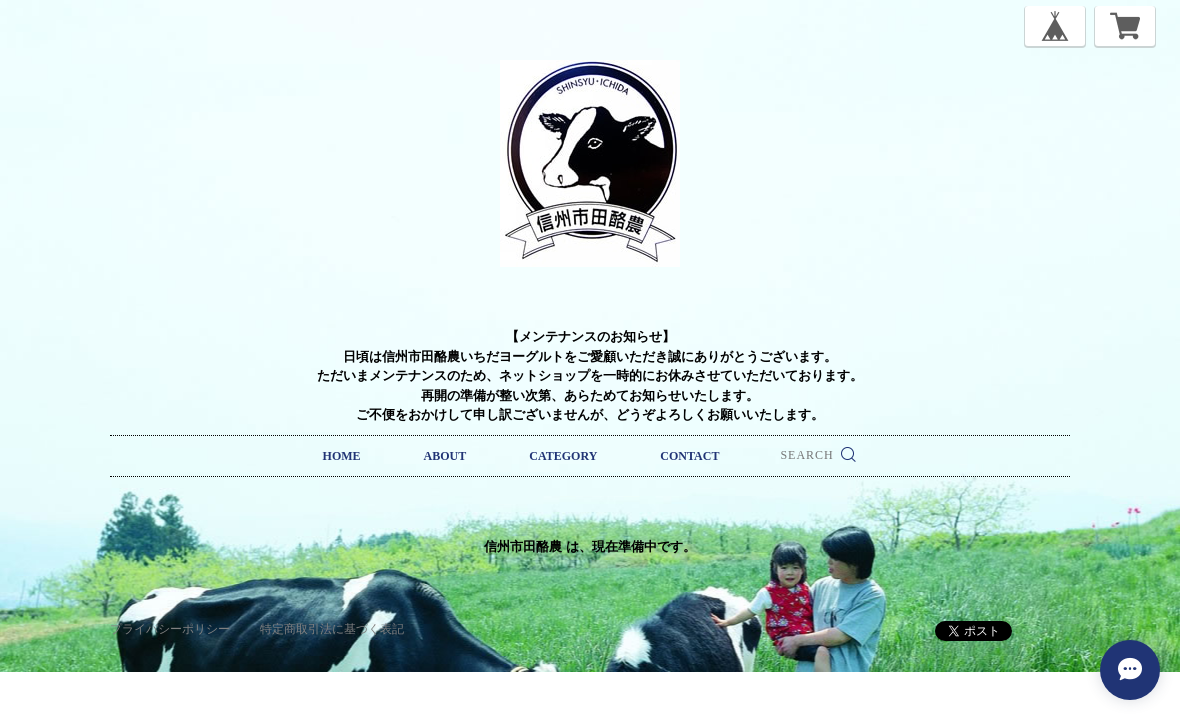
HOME (342, 456)
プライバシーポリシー (170, 629)
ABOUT (445, 456)
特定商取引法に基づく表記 (332, 629)
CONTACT (689, 456)
